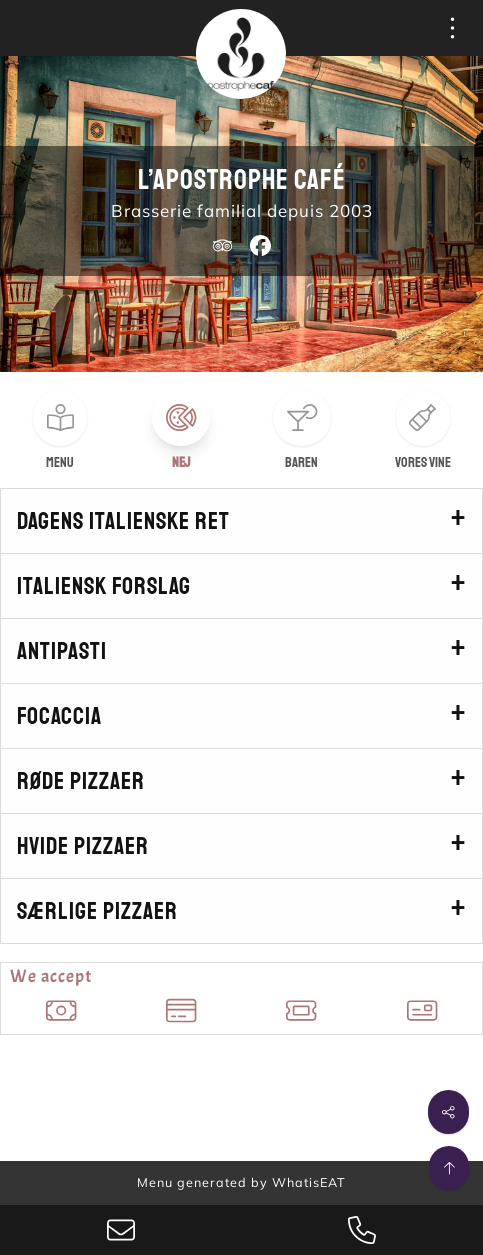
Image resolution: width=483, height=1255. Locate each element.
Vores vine (423, 462)
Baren (301, 462)
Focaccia (59, 716)
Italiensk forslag (104, 586)
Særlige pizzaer (97, 911)
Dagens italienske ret (123, 521)
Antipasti (62, 651)
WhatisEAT (309, 1182)
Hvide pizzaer (83, 846)
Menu (60, 462)
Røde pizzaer (81, 781)
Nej (181, 462)
